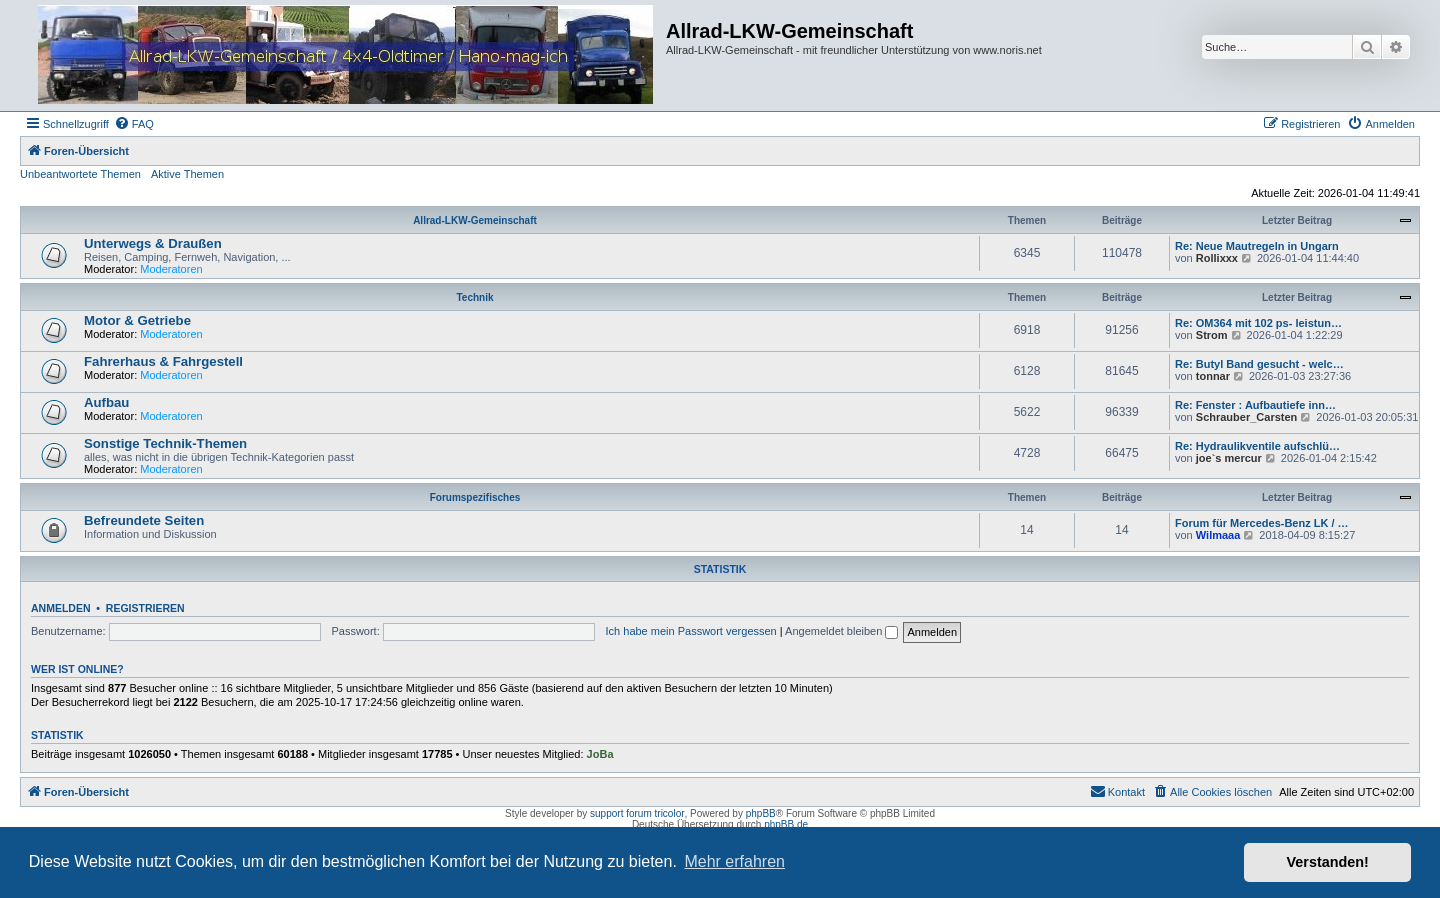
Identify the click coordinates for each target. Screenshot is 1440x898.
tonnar (1213, 376)
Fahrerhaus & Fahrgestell (163, 361)
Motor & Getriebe (137, 320)
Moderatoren (171, 269)
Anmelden (61, 608)
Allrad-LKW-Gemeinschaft (475, 220)
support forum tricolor (637, 813)
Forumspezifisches (475, 497)
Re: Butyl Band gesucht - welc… (1259, 364)
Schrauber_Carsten (1247, 417)
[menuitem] (134, 124)
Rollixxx (1217, 258)
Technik (474, 297)
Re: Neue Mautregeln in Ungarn (1257, 246)
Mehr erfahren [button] (734, 861)
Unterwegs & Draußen (153, 243)
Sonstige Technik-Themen (165, 443)
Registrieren (145, 608)
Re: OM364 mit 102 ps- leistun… (1258, 323)
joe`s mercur (1229, 458)
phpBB (761, 813)
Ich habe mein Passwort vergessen (691, 631)
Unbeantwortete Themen (80, 174)
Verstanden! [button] (1328, 862)
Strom (1212, 335)
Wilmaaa (1218, 535)
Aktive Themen (187, 174)
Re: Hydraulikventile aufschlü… (1257, 446)
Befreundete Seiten (144, 520)
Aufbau (106, 402)
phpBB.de (786, 824)
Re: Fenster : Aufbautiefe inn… (1255, 405)
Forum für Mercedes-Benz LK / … (1262, 523)
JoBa (600, 754)
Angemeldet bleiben (841, 631)
